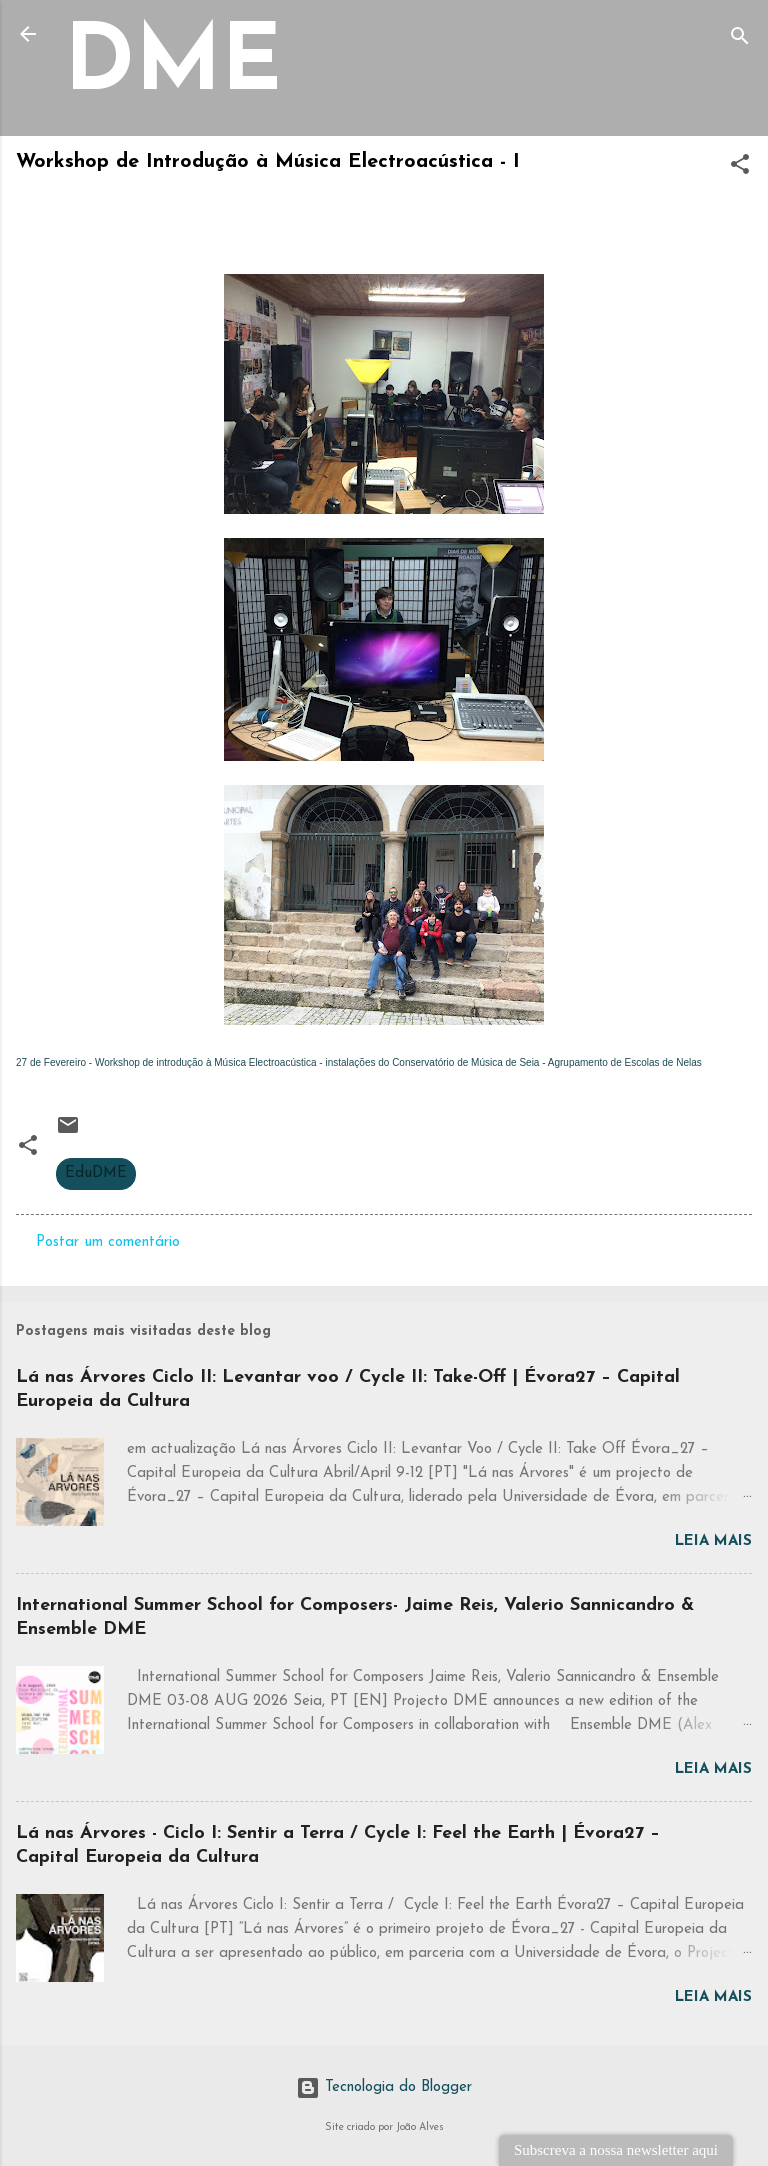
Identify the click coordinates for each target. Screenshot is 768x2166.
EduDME (96, 1173)
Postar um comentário (108, 1242)
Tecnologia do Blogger (384, 2087)
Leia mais (713, 1541)
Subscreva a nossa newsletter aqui (616, 2150)
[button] (740, 168)
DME (173, 66)
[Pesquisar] (740, 40)
